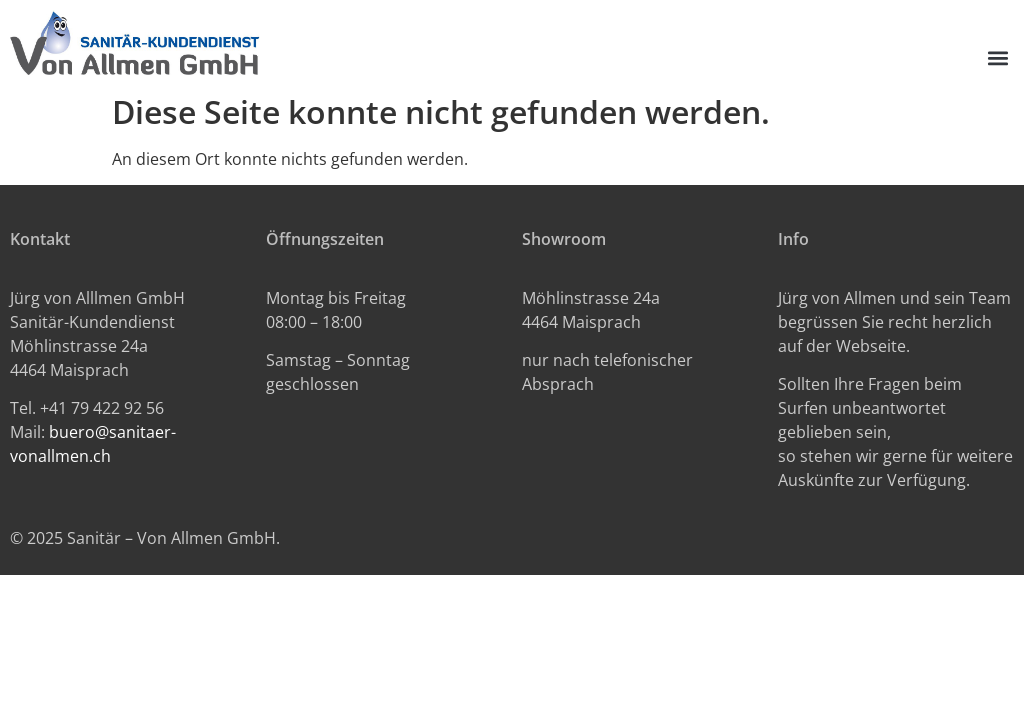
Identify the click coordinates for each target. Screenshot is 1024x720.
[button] (997, 58)
